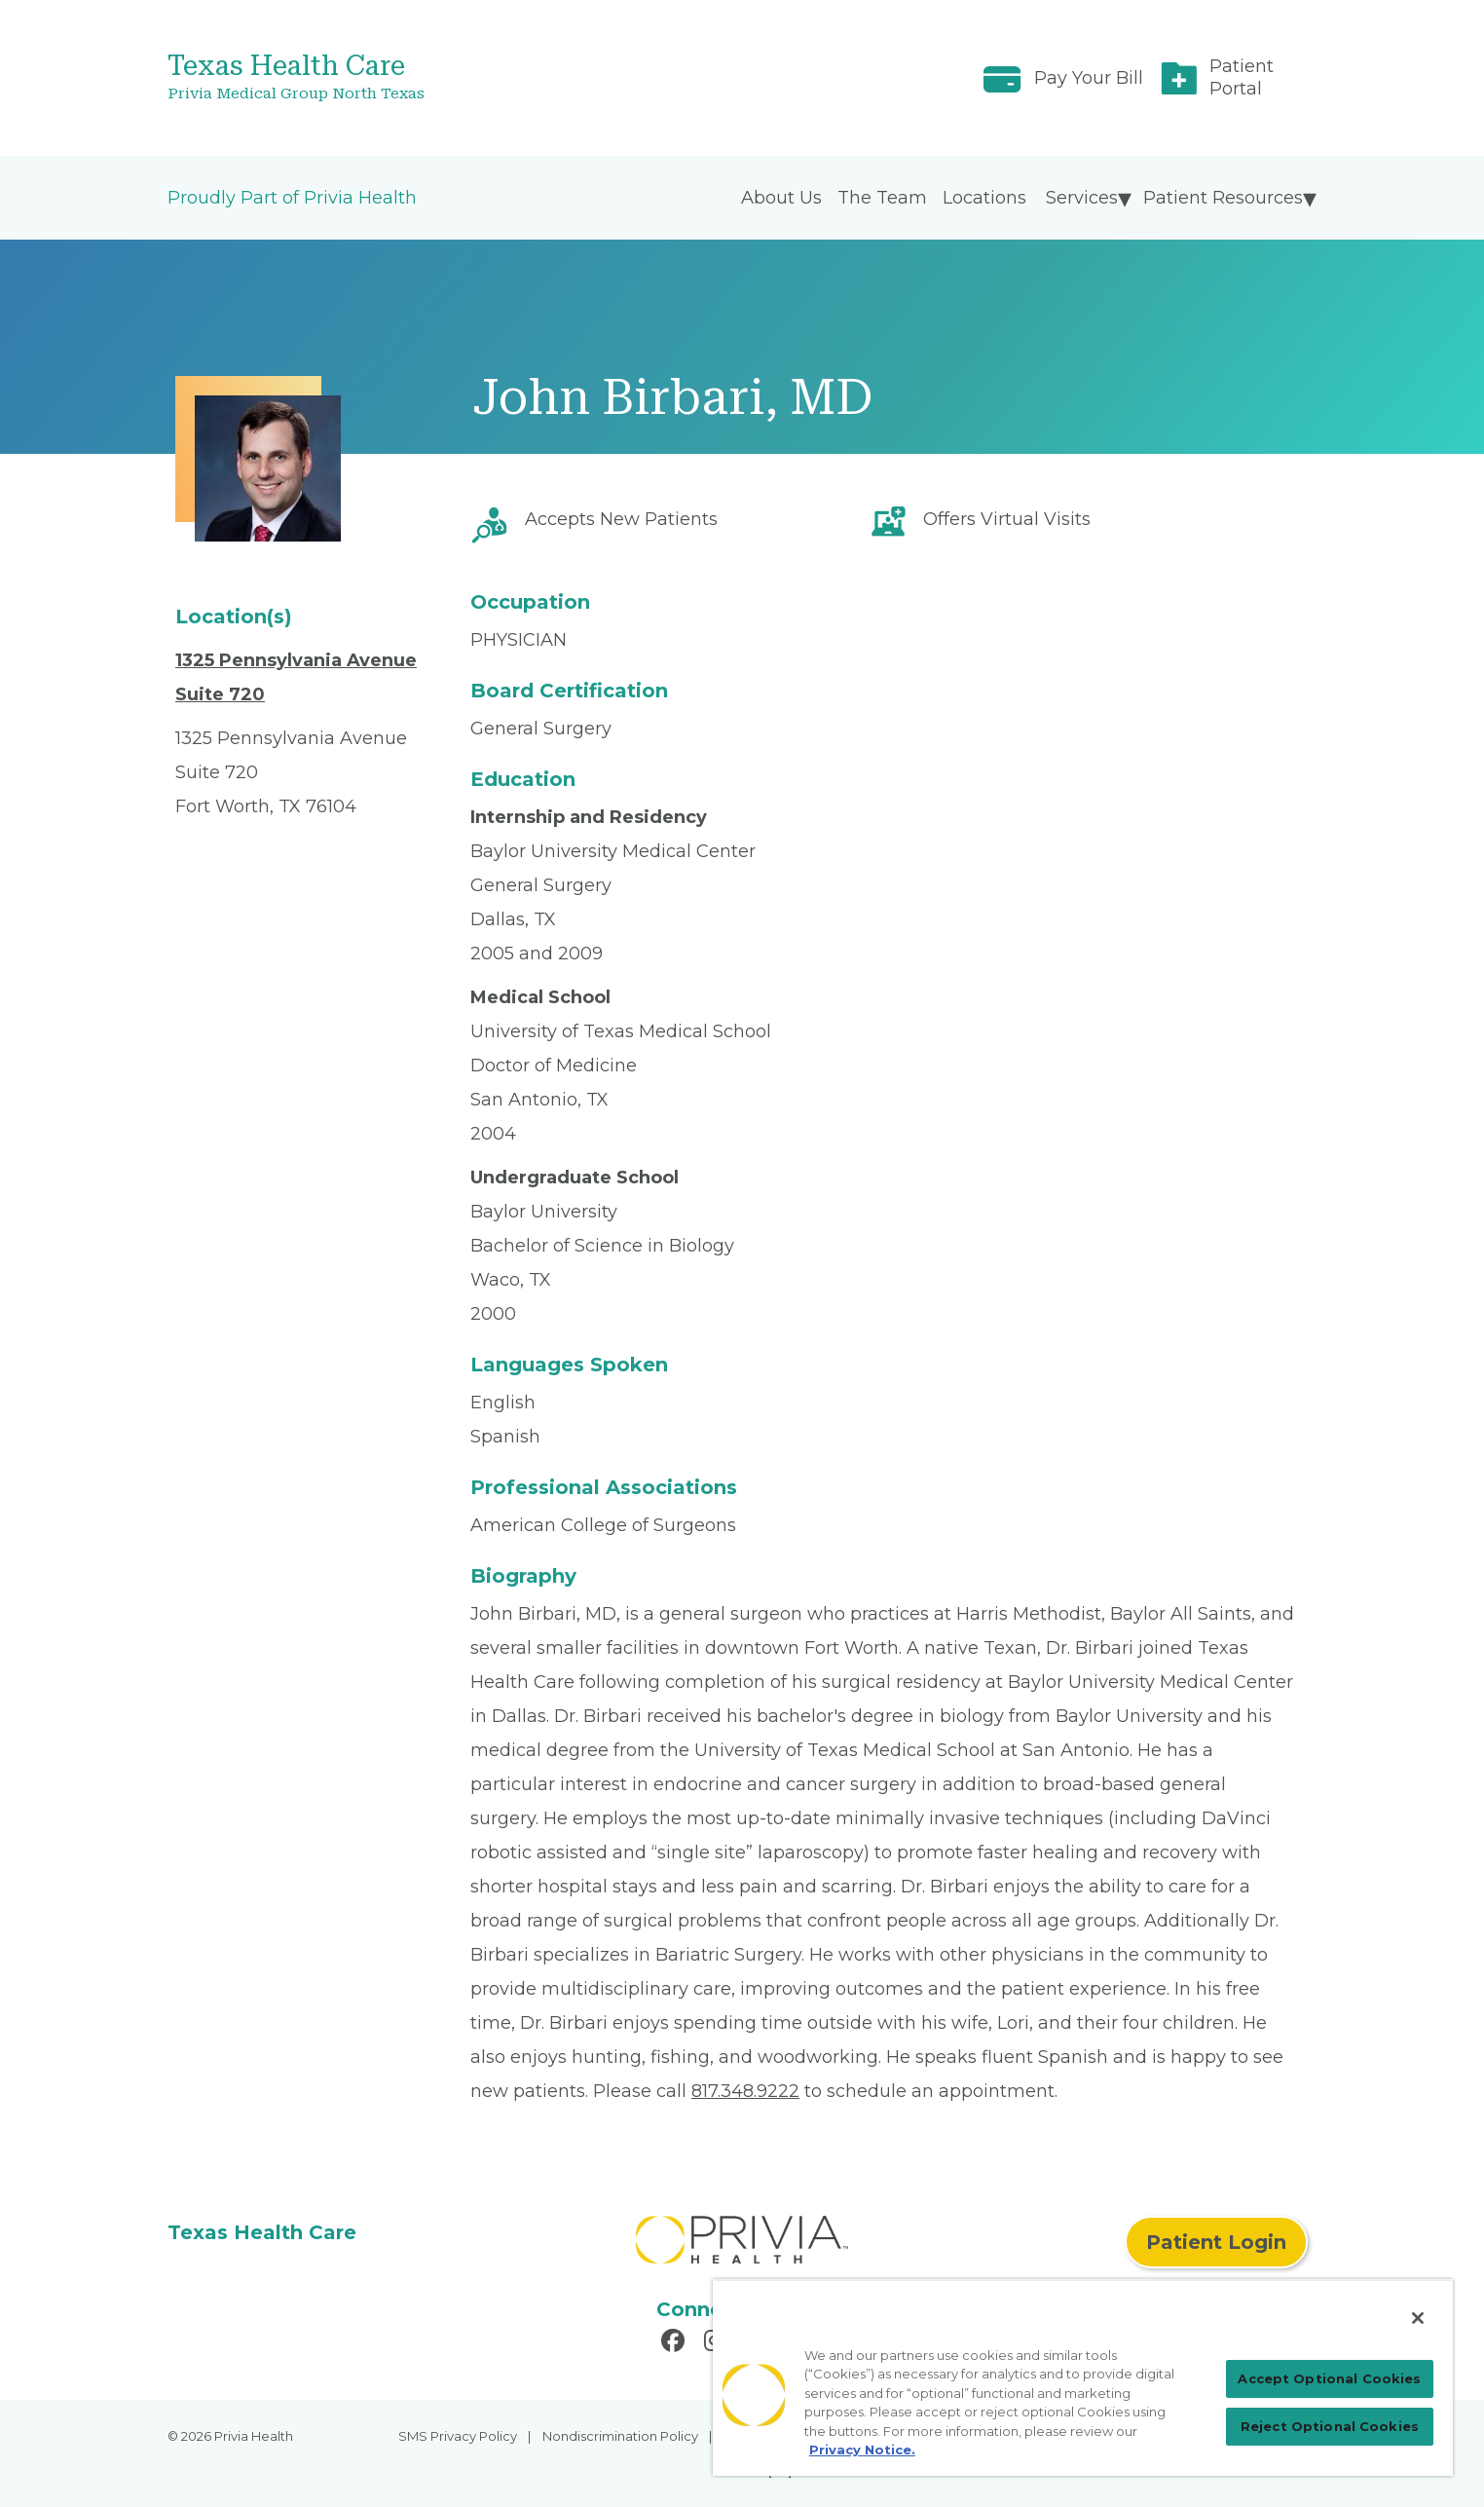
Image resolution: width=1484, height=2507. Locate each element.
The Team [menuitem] (882, 197)
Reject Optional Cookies (1330, 2426)
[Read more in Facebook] (675, 2343)
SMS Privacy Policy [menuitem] (457, 2436)
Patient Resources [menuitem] (1223, 197)
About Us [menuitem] (781, 197)
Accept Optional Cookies (1329, 2378)
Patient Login (1216, 2242)
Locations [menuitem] (984, 197)
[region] (1083, 2377)
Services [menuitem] (1082, 197)
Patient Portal (1241, 77)
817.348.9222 (745, 2091)
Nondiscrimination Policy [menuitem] (620, 2436)
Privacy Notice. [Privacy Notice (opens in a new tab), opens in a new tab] (862, 2449)
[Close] (1417, 2318)
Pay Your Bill (1088, 78)
